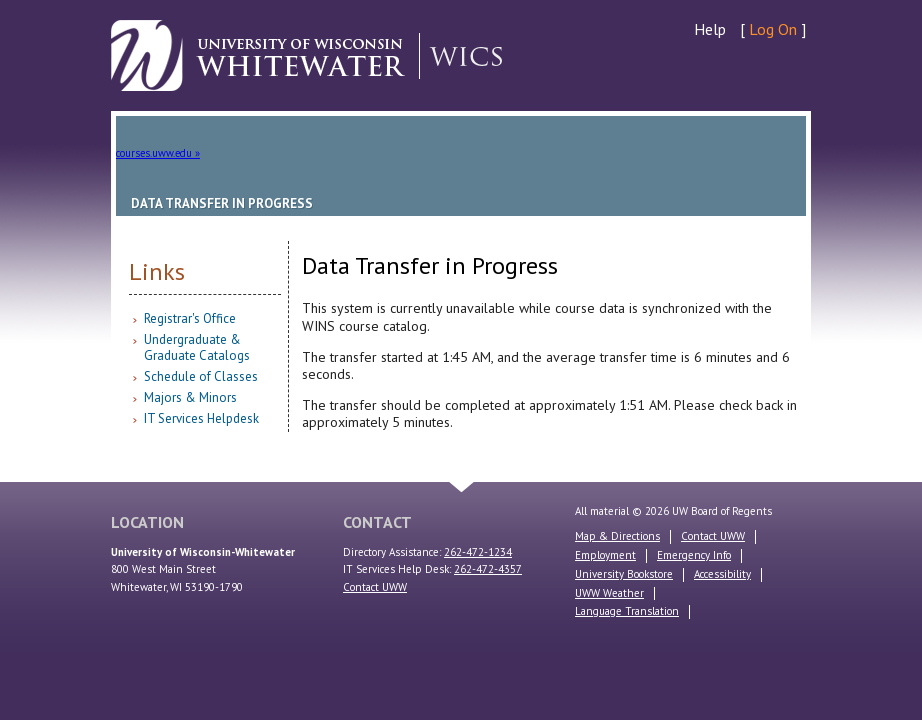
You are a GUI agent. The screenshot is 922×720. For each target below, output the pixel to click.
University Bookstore (624, 574)
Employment (605, 555)
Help (710, 29)
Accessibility (722, 574)
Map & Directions (617, 536)
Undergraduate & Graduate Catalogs (197, 347)
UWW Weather (609, 593)
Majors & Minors (190, 397)
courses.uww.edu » (158, 153)
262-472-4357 (488, 569)
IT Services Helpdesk (201, 418)
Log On (773, 29)
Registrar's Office (190, 318)
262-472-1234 (478, 552)
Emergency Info (694, 555)
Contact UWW (375, 587)
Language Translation (627, 611)
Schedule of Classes (201, 376)
